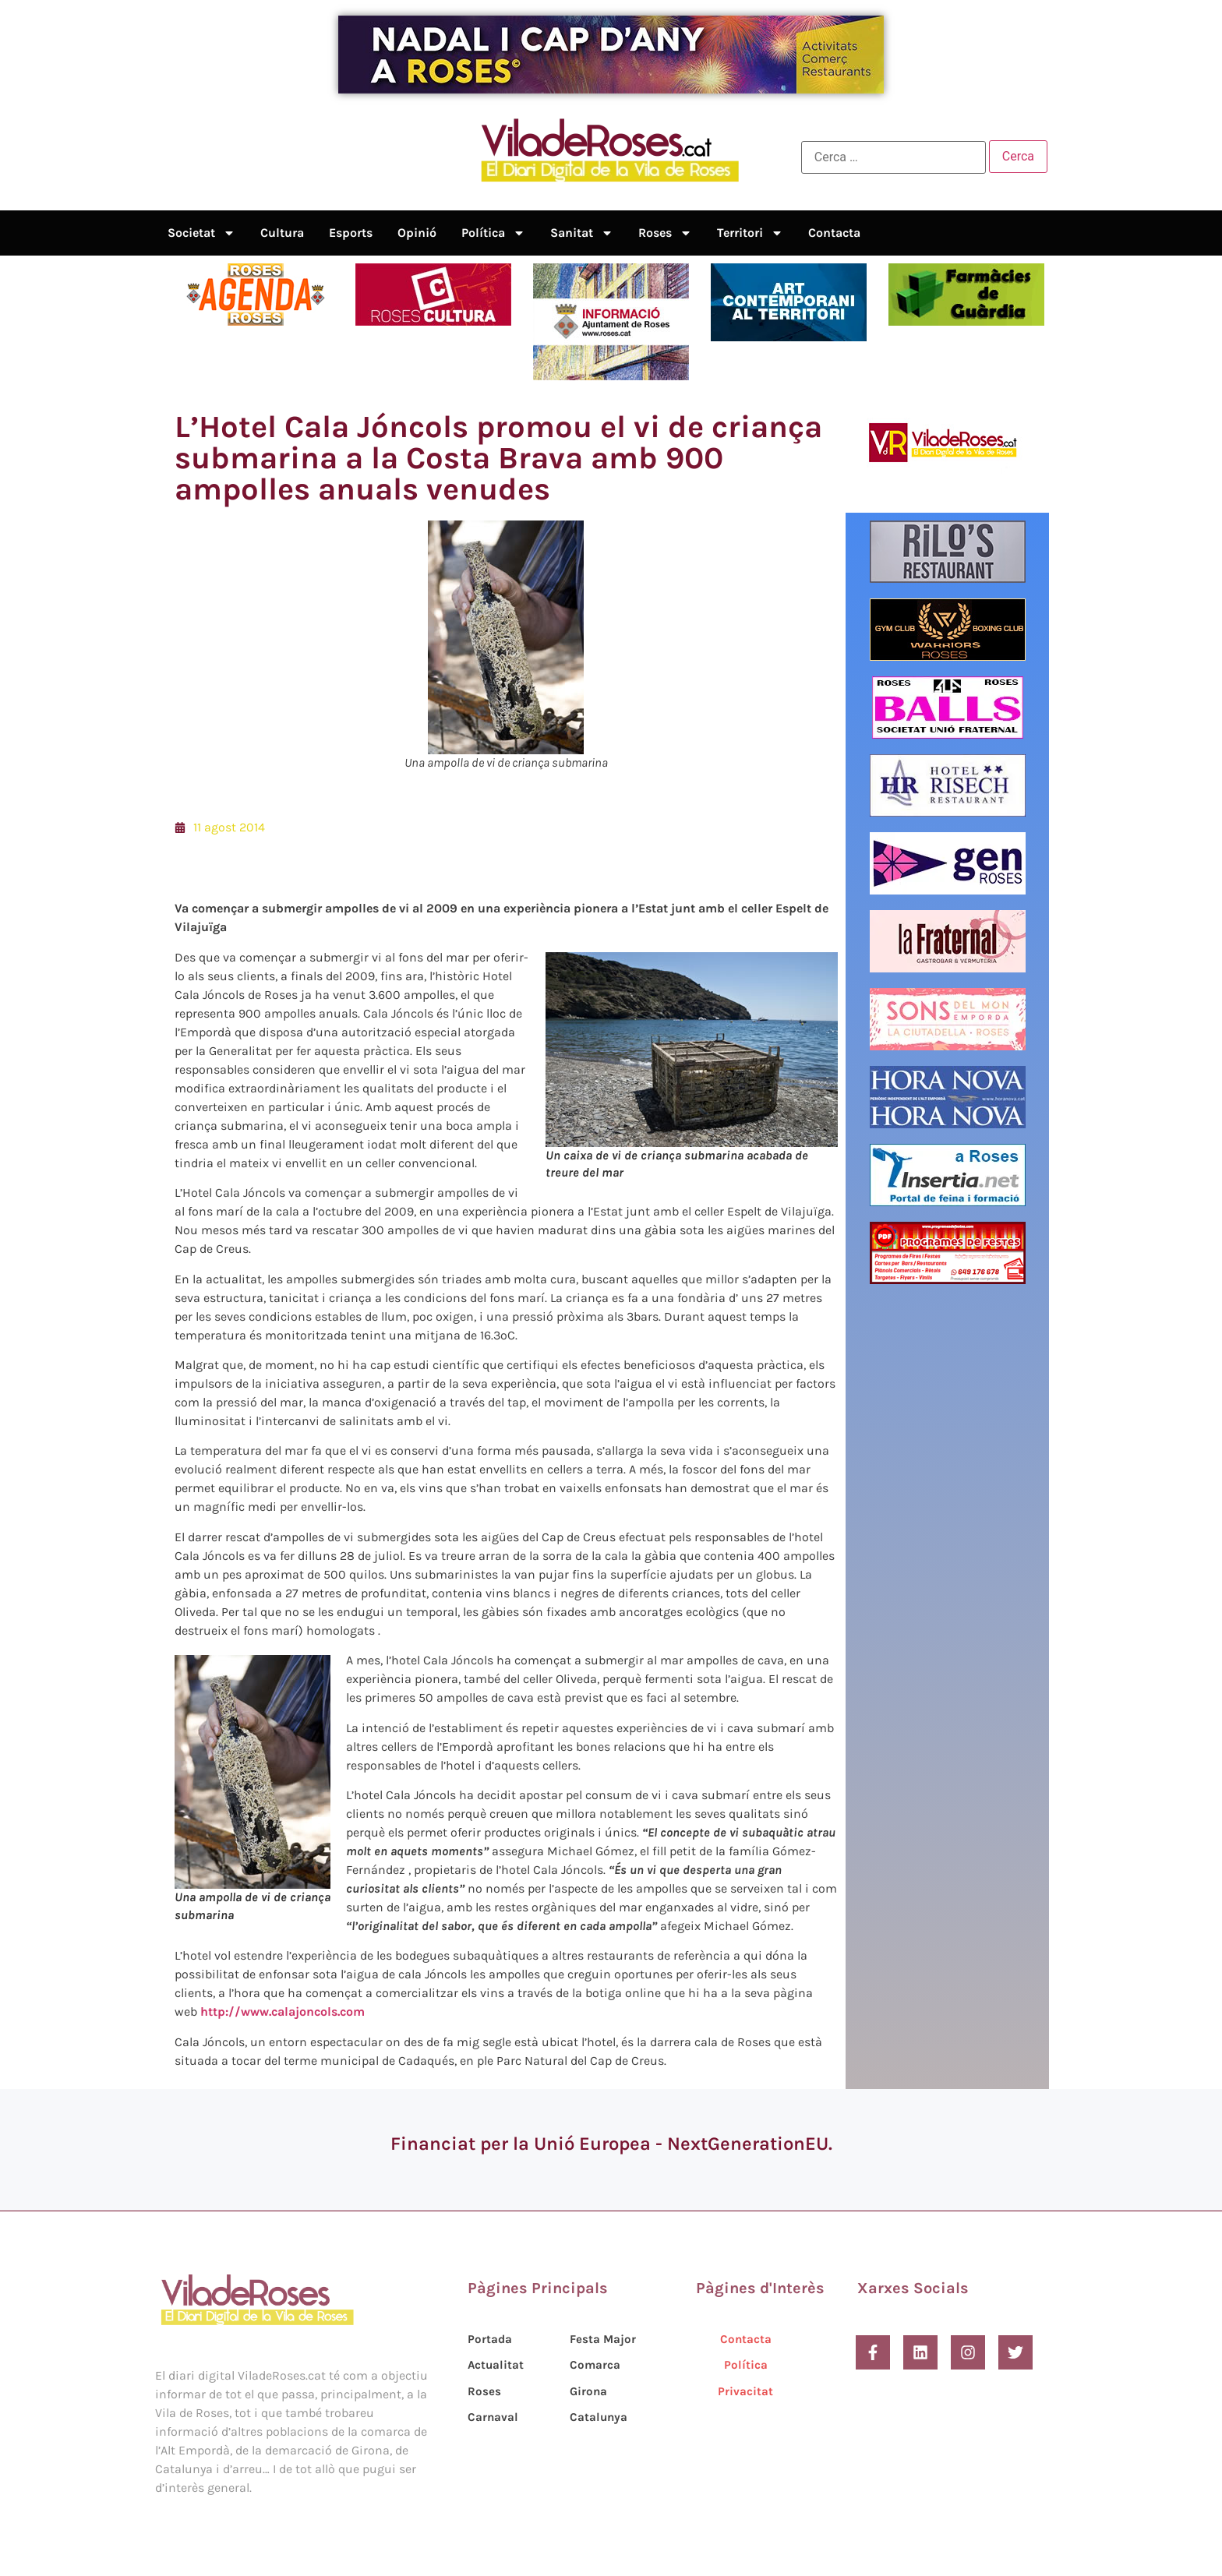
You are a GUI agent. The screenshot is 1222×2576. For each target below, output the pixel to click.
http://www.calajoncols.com (282, 2011)
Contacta (834, 232)
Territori (750, 233)
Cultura (282, 232)
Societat (201, 233)
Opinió (416, 232)
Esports (351, 232)
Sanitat (581, 233)
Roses (665, 233)
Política (493, 233)
